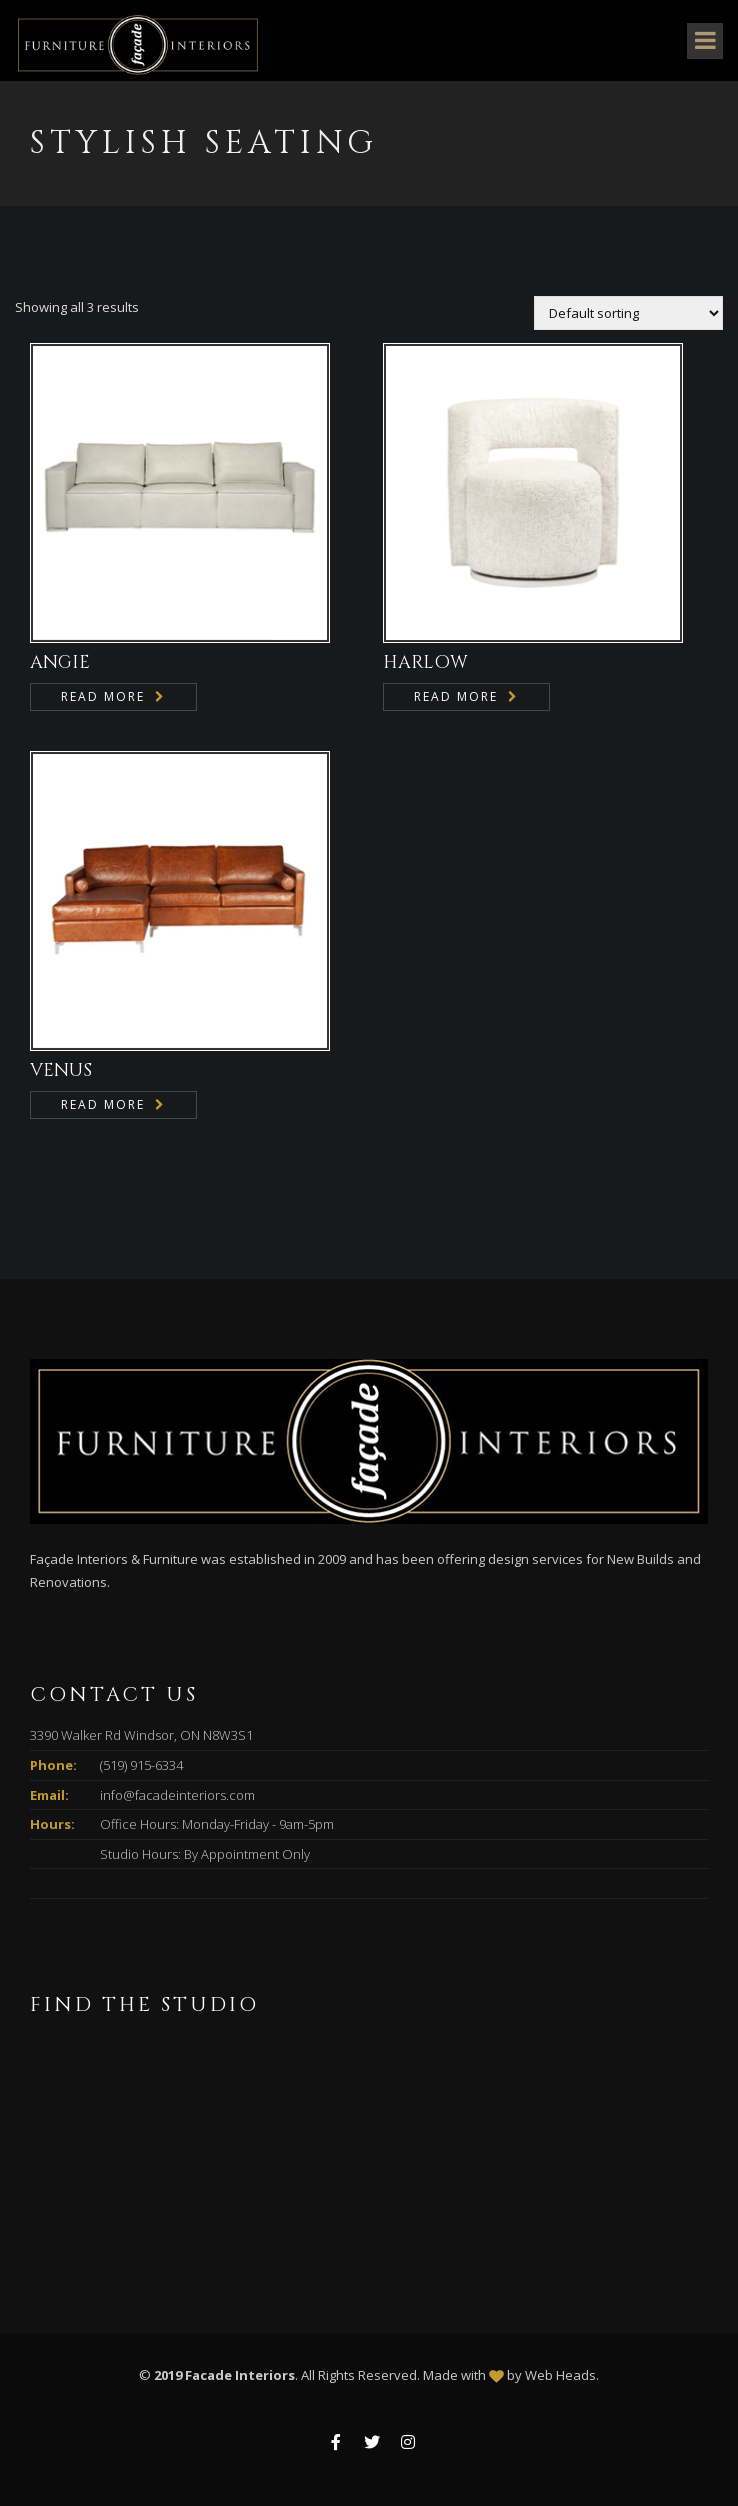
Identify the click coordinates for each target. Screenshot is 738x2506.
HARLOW (425, 662)
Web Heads (560, 2375)
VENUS (61, 1070)
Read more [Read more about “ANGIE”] (103, 696)
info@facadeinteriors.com (177, 1795)
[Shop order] (628, 313)
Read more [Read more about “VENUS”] (103, 1104)
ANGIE (60, 662)
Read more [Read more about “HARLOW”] (456, 696)
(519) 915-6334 (141, 1765)
